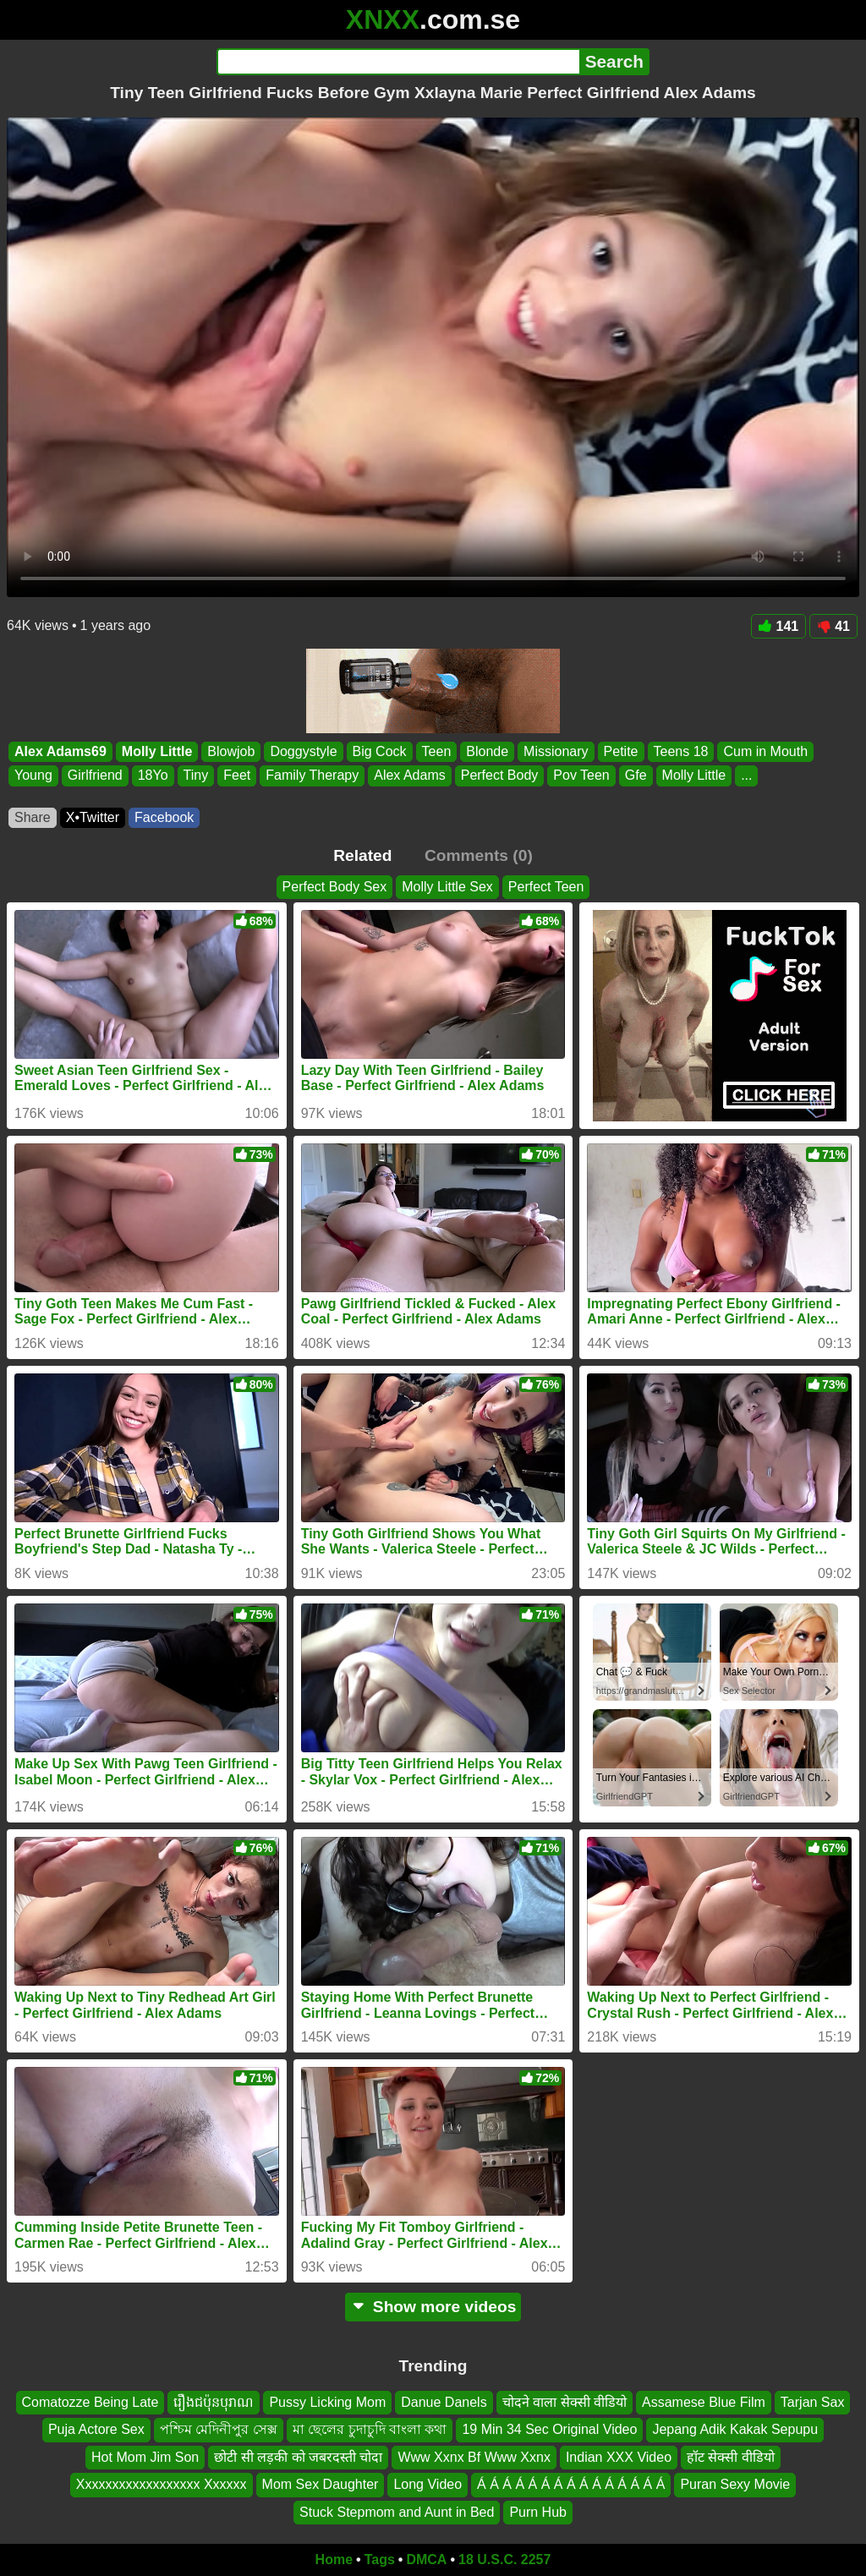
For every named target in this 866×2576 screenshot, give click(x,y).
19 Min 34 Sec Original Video (549, 2430)
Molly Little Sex (447, 887)
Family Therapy (312, 776)
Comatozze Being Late (90, 2402)
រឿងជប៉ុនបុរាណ (213, 2402)
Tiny (196, 776)
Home (334, 2559)
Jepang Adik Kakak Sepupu (735, 2430)
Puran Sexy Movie (735, 2485)
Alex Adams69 (60, 751)
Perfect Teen (546, 887)
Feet (236, 776)
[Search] (397, 61)
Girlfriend (95, 776)
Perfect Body (500, 776)
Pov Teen (581, 776)
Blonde (487, 751)
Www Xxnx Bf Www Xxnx (473, 2457)
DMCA (426, 2559)
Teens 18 (681, 751)
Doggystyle (303, 751)
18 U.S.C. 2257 (504, 2559)
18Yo (153, 776)
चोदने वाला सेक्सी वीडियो (564, 2402)
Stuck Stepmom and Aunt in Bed (396, 2512)
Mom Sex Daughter (320, 2485)
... (746, 776)
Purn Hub (538, 2512)
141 (779, 626)
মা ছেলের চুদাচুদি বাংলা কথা (370, 2430)
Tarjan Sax (813, 2402)
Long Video (427, 2485)
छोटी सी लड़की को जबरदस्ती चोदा (298, 2457)
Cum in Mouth (765, 751)
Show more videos (433, 2307)
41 (833, 626)
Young (33, 776)
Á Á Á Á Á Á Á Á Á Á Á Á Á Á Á (571, 2485)
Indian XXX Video (618, 2457)
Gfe (636, 776)
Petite (621, 751)
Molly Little (157, 751)
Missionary (555, 751)
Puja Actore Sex (96, 2430)
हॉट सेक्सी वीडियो (731, 2457)
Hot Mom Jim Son (145, 2457)
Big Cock (380, 751)
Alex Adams (409, 776)
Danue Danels (443, 2402)
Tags (379, 2559)
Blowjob (231, 751)
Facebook (164, 817)
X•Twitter (92, 817)
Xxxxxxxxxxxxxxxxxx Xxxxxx (161, 2485)
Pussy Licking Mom (327, 2402)
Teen (437, 751)
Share (32, 817)
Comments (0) (479, 855)
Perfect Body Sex (334, 887)
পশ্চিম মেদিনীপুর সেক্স (218, 2430)
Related (362, 855)
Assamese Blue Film (703, 2402)
